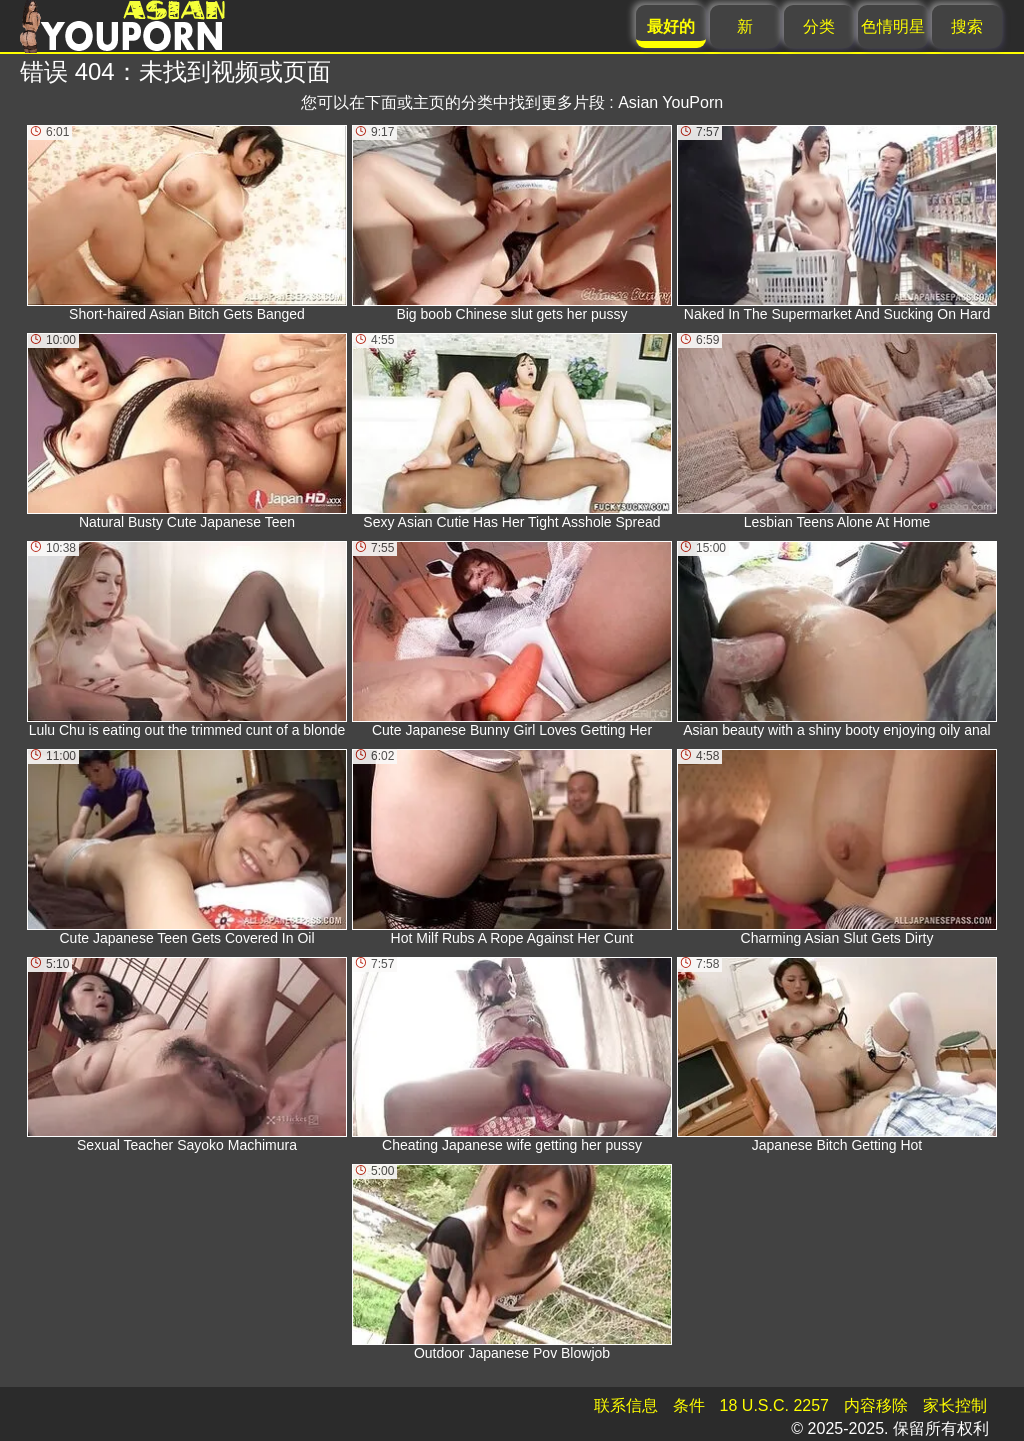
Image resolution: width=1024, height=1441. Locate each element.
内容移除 (876, 1405)
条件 (689, 1405)
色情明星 (893, 26)
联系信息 (626, 1405)
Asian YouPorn (670, 102)
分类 (819, 26)
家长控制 (955, 1405)
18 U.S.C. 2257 (774, 1405)
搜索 (967, 26)
